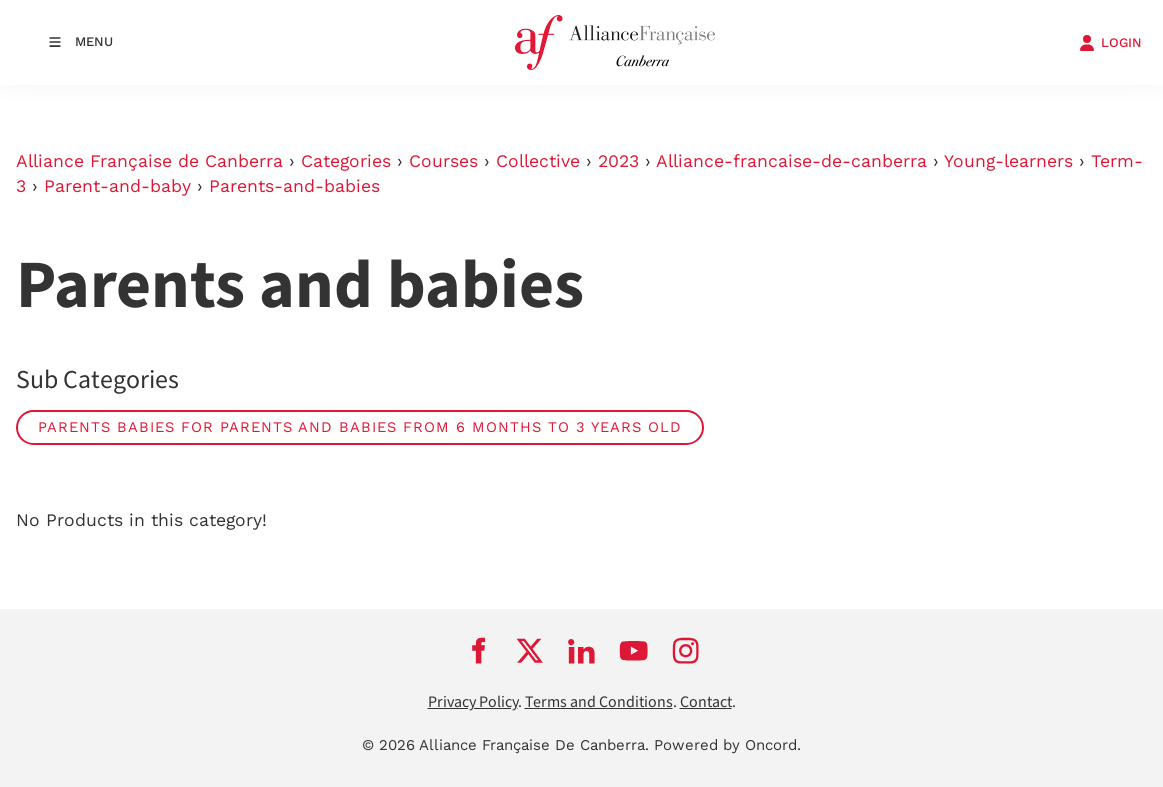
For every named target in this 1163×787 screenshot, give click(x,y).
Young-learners (1008, 161)
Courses (443, 161)
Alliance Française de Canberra (149, 161)
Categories (346, 161)
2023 (618, 161)
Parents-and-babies (294, 186)
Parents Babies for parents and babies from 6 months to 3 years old (360, 427)
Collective (538, 161)
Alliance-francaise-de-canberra (791, 161)
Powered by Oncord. (727, 745)
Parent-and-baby (117, 186)
